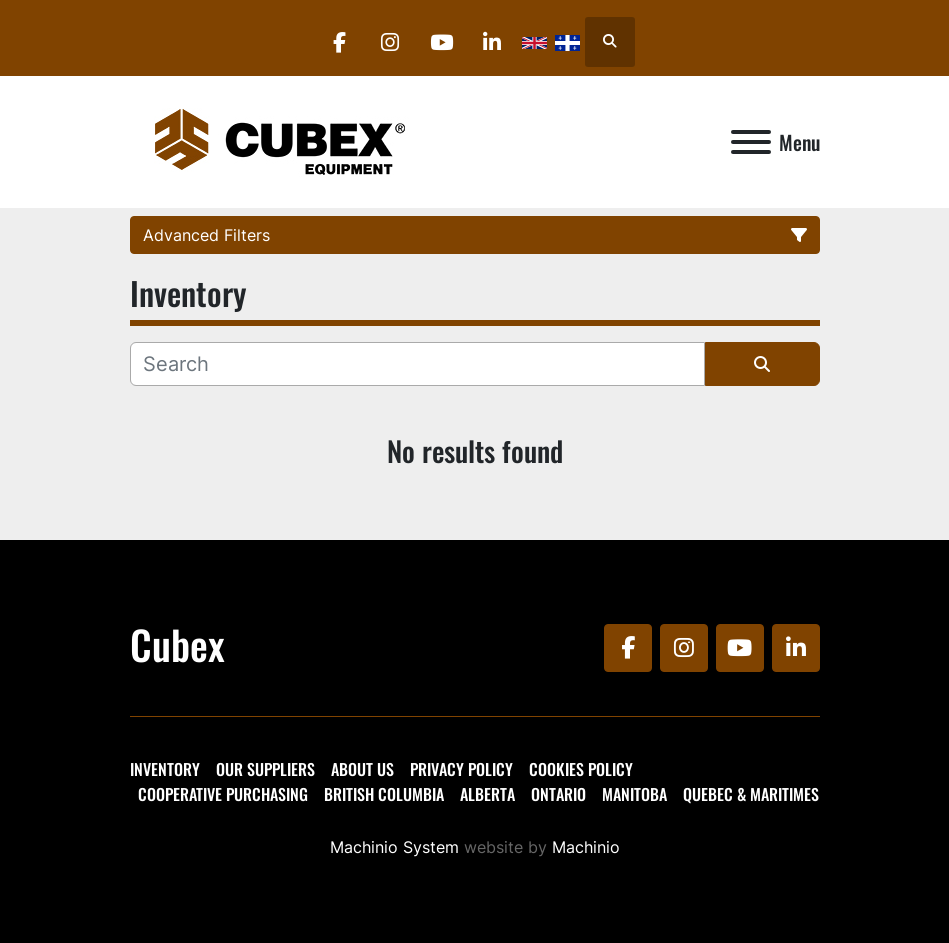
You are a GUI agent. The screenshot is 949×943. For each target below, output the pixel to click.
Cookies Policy (581, 769)
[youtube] (441, 42)
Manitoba (634, 794)
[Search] (417, 364)
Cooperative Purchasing (223, 794)
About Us (362, 769)
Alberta (487, 794)
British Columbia (384, 794)
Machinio (586, 847)
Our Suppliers (265, 769)
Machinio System (394, 847)
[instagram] (390, 42)
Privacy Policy (461, 769)
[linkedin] (492, 42)
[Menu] (751, 142)
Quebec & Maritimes (751, 794)
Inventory (165, 769)
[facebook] (339, 42)
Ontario (558, 794)
